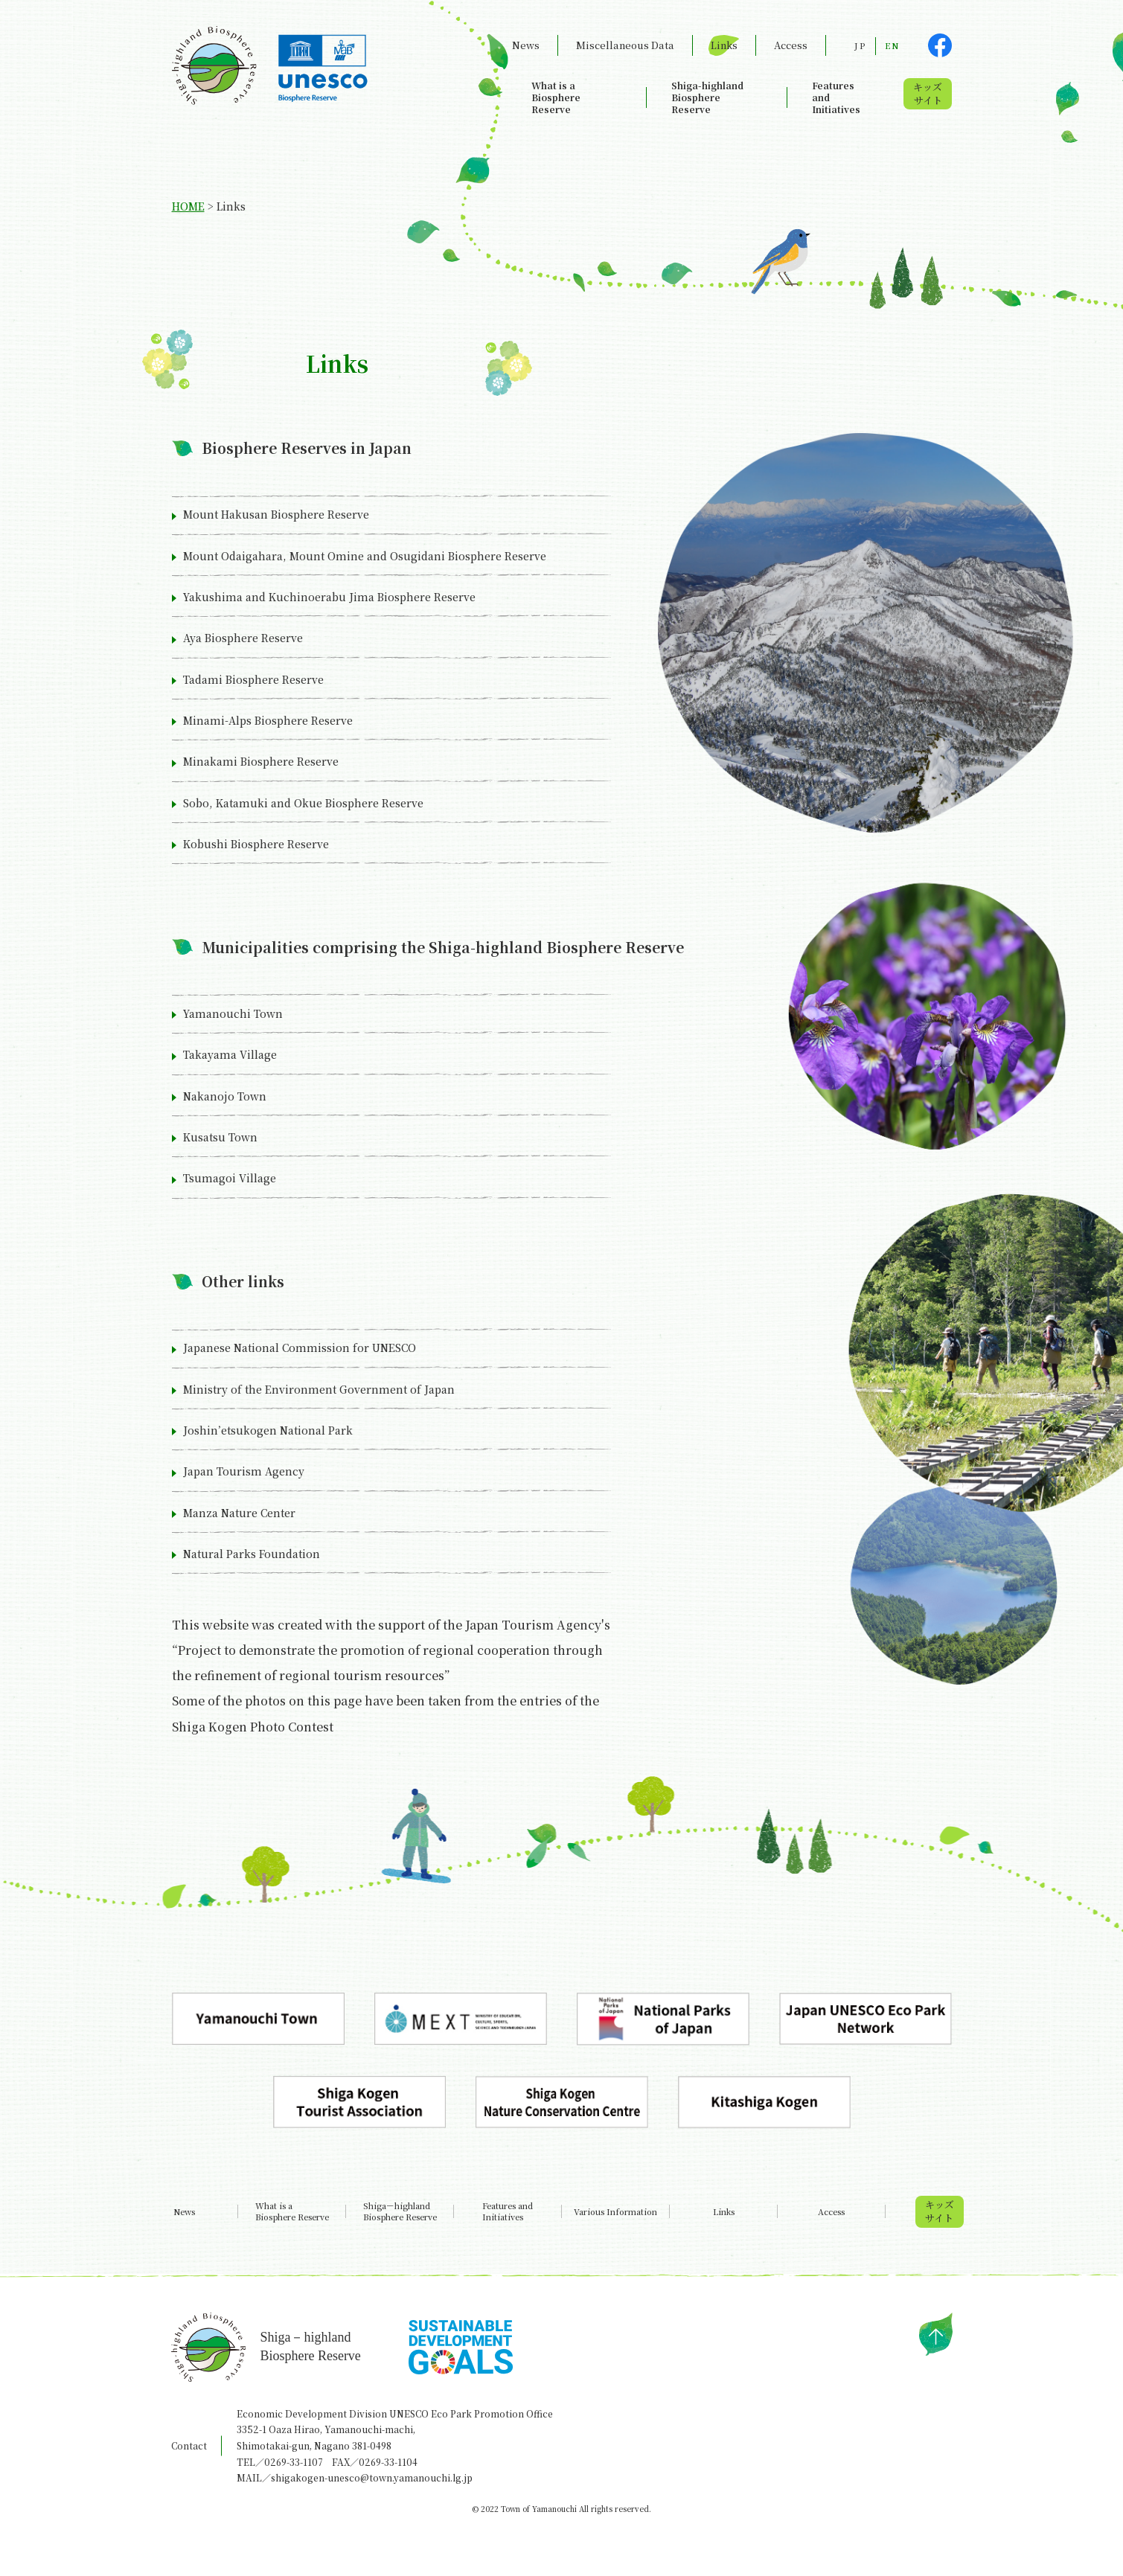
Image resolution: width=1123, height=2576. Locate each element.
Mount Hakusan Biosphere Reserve (276, 514)
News (526, 45)
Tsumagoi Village (229, 1177)
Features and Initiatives (836, 97)
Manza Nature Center (239, 1512)
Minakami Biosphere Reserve (261, 761)
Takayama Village (230, 1054)
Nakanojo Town (224, 1096)
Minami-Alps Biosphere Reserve (268, 720)
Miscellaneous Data (625, 45)
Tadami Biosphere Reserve (253, 679)
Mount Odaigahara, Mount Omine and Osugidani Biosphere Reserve (364, 555)
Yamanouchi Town (233, 1013)
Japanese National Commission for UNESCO (299, 1347)
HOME (188, 206)
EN (892, 45)
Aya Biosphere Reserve (243, 637)
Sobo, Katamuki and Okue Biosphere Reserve (303, 802)
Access (790, 45)
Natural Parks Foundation (251, 1553)
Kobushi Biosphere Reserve (256, 843)
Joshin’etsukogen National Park (268, 1430)
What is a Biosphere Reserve (555, 97)
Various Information (615, 2211)
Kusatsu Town (220, 1137)
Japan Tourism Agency (243, 1471)
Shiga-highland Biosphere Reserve (707, 97)
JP (860, 45)
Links (724, 45)
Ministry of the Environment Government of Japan (319, 1389)
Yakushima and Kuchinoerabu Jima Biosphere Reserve (329, 596)
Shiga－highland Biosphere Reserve (400, 2211)
